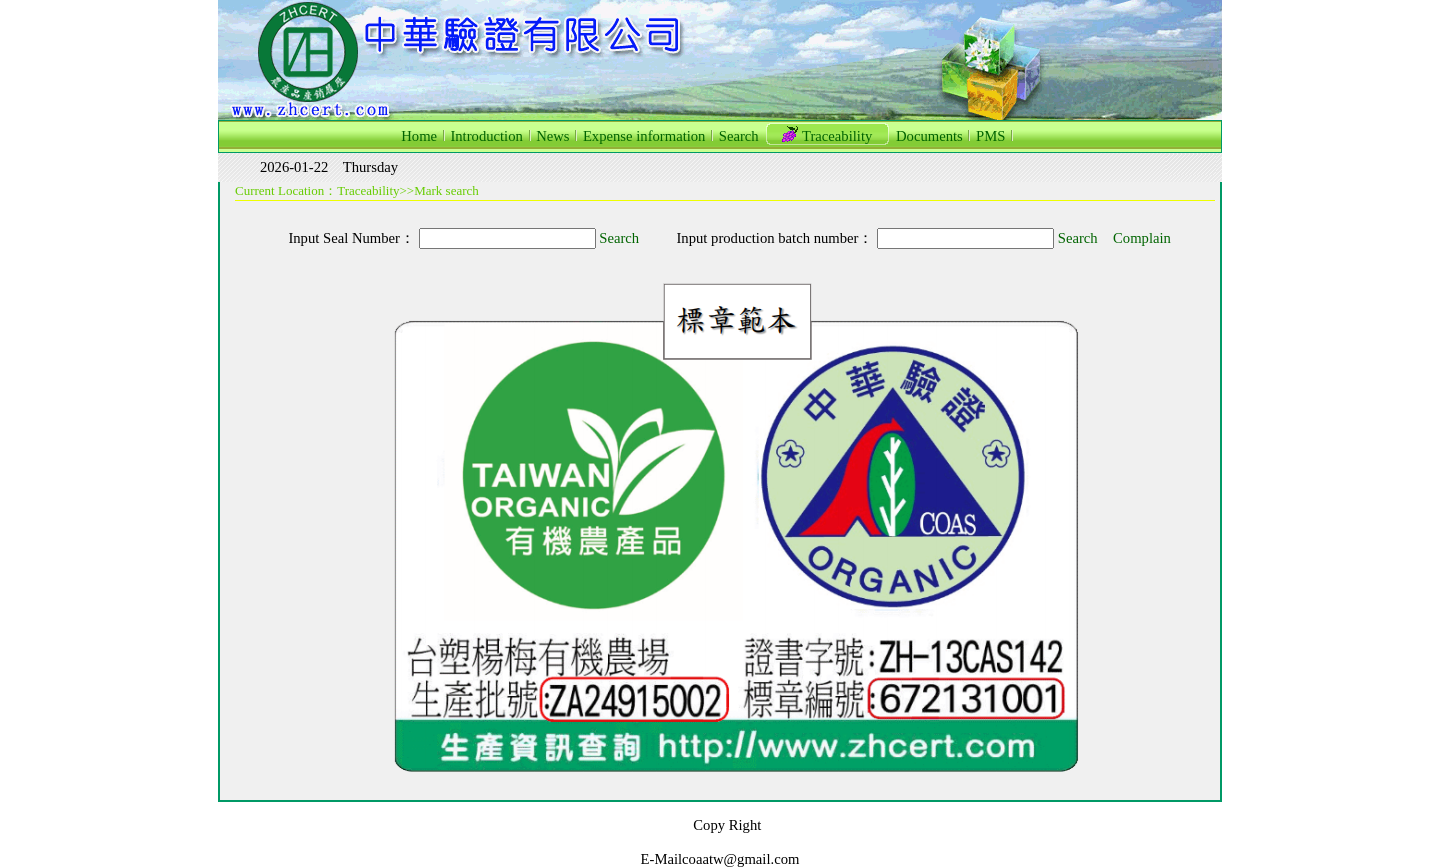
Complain (1142, 238)
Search (619, 238)
